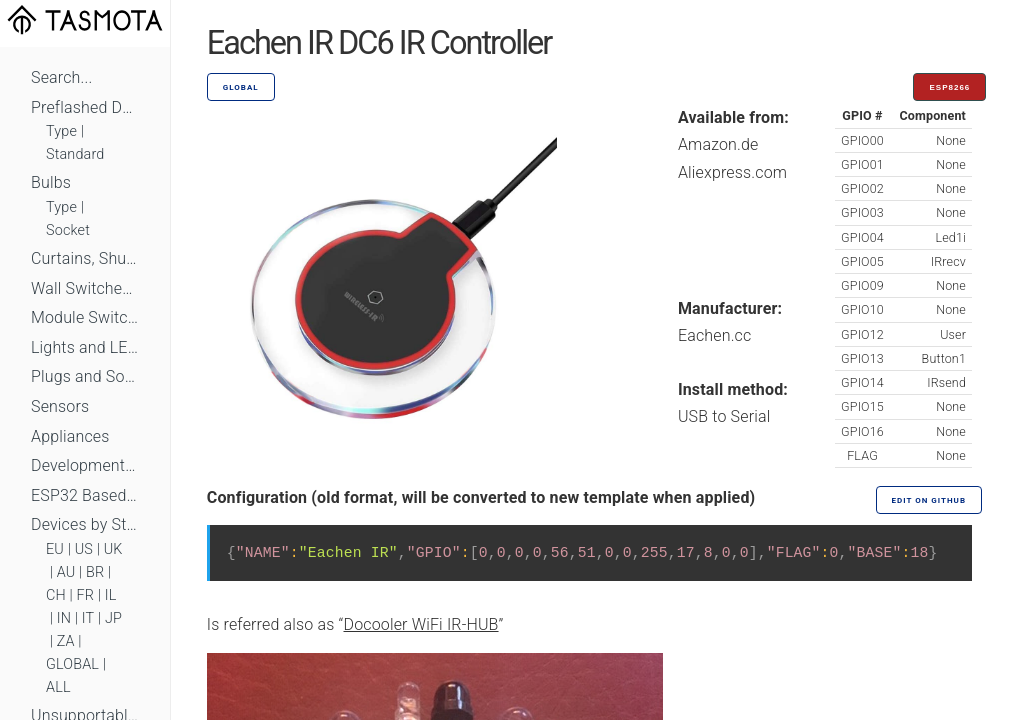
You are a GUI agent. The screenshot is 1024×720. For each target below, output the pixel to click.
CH (56, 595)
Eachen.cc (715, 335)
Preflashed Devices (85, 107)
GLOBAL (72, 664)
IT (88, 618)
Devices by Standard (85, 524)
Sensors (60, 406)
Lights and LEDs (85, 347)
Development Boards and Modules (85, 465)
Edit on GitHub (929, 500)
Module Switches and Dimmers (85, 317)
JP (113, 618)
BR (95, 572)
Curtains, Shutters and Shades (85, 258)
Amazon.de (718, 144)
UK (113, 549)
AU (66, 572)
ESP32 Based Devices (85, 495)
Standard (75, 154)
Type (61, 131)
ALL (58, 687)
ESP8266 (949, 87)
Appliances (70, 436)
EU (55, 549)
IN (64, 618)
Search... (61, 77)
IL (111, 595)
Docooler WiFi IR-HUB (421, 624)
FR (86, 595)
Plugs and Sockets (85, 376)
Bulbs (51, 182)
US (84, 549)
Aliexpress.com (732, 172)
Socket (68, 230)
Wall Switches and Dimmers (85, 288)
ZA (66, 641)
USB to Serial (724, 416)
